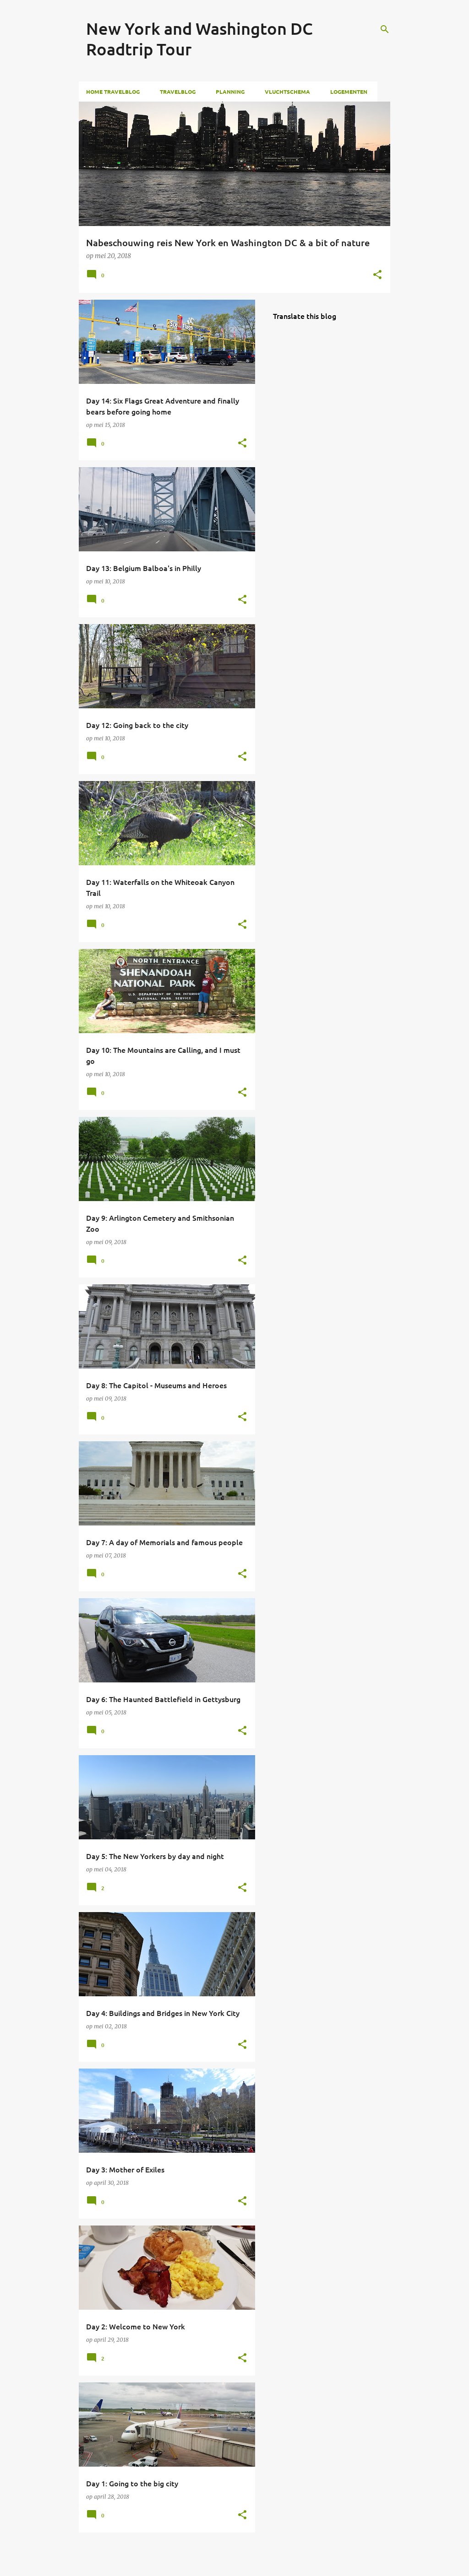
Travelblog (178, 91)
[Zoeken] (384, 29)
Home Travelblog (113, 91)
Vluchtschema (287, 91)
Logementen (348, 91)
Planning (230, 91)
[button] (377, 275)
